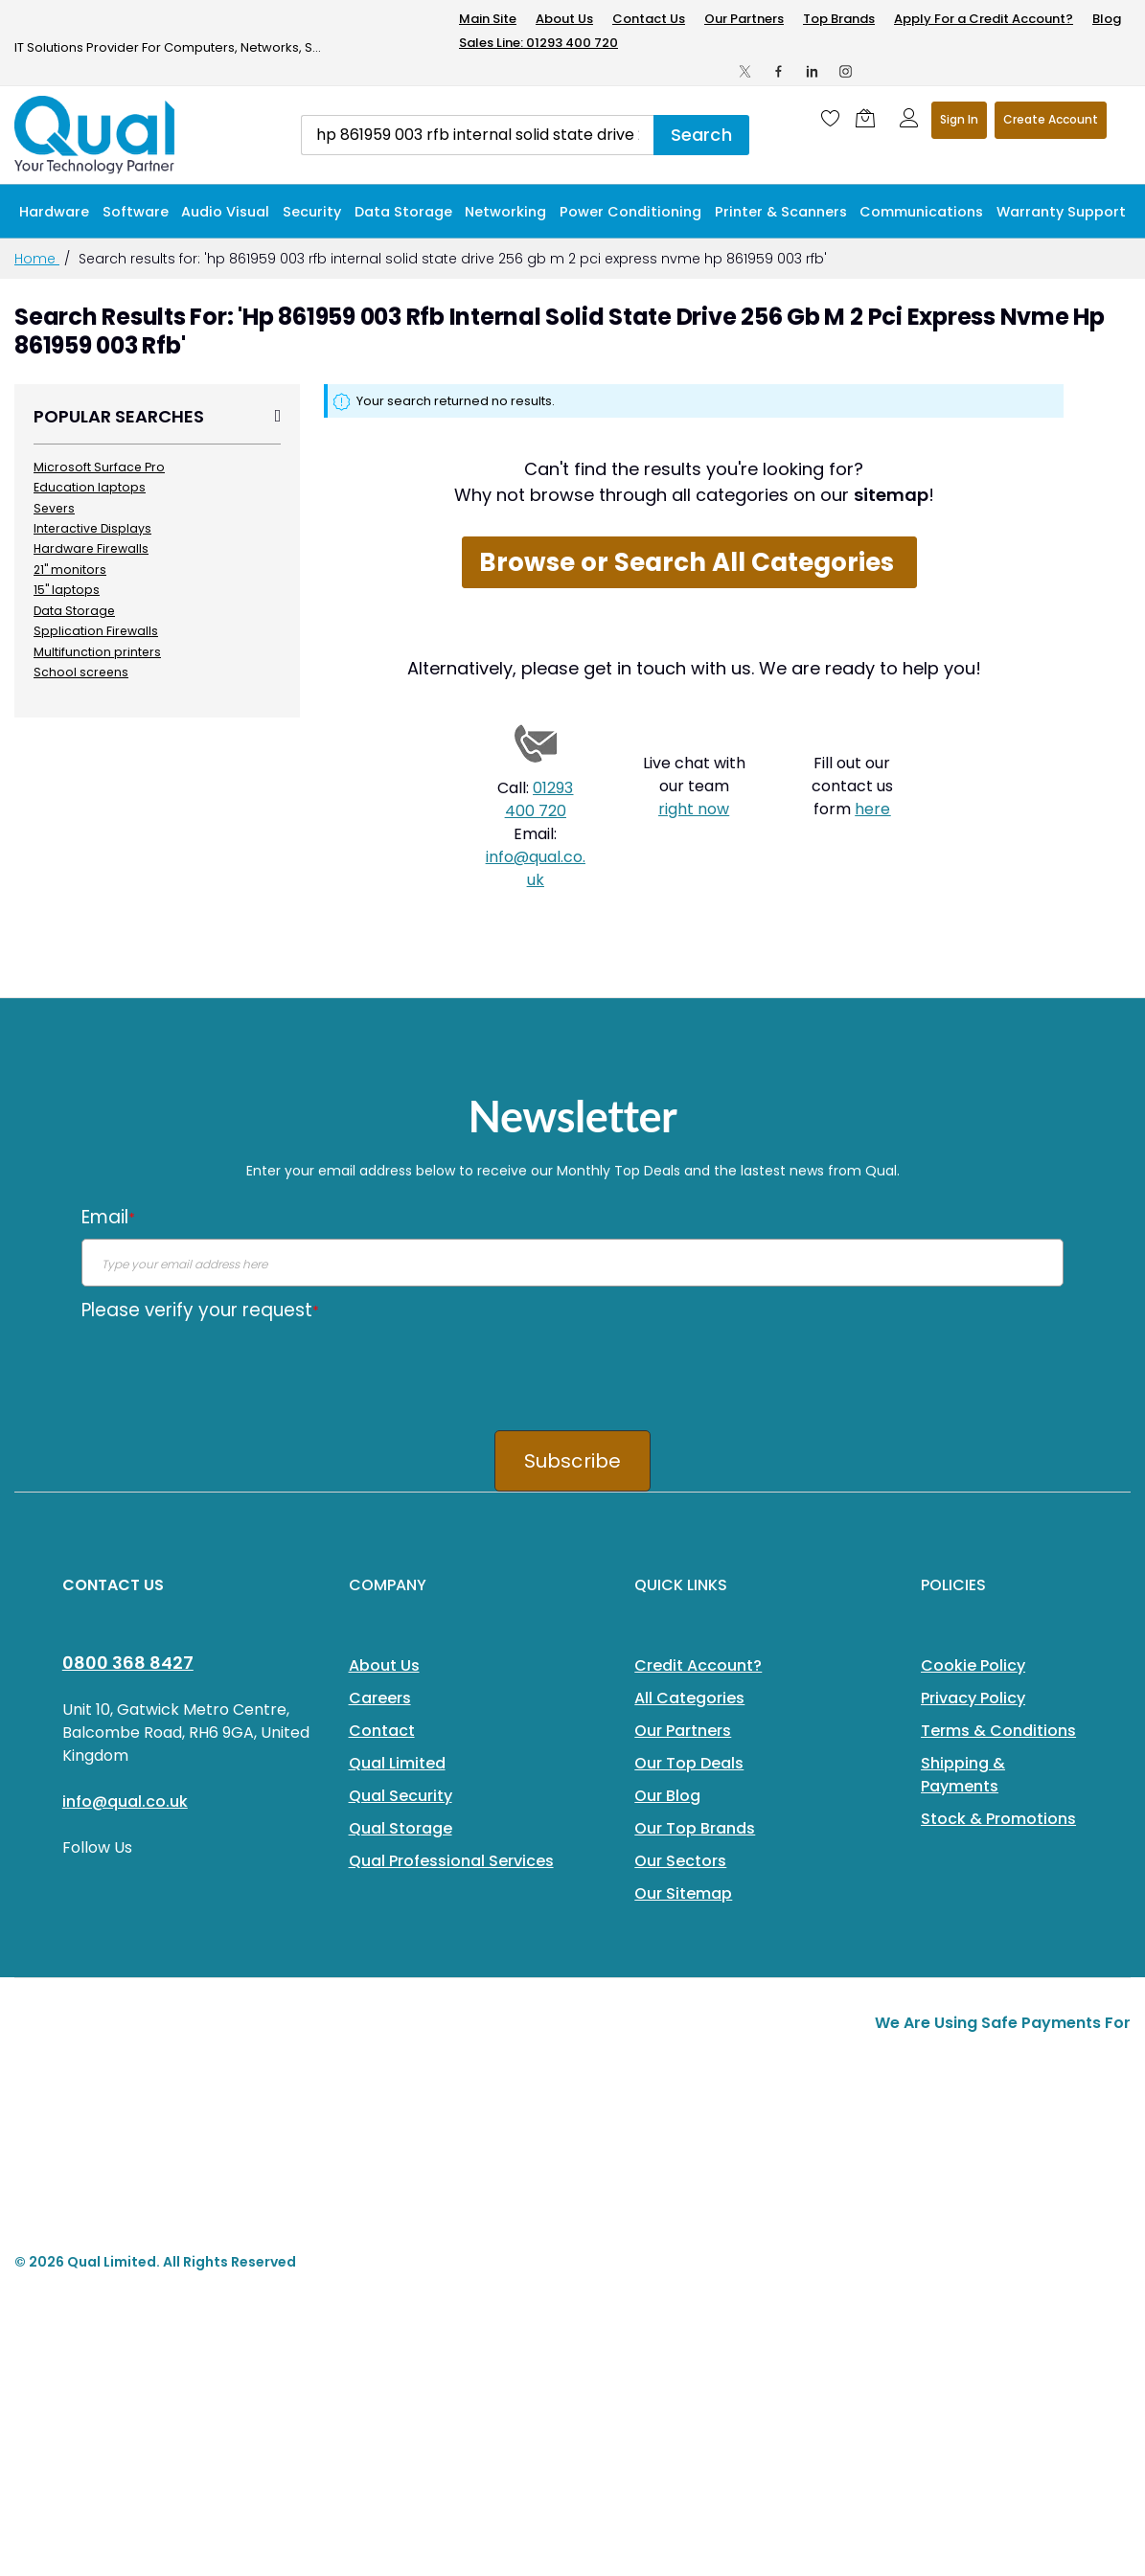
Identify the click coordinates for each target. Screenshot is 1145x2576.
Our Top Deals (689, 1763)
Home (36, 258)
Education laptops (90, 487)
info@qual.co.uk (535, 868)
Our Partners (744, 19)
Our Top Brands (694, 1828)
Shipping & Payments (963, 1774)
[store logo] (95, 135)
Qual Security (400, 1796)
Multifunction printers (97, 652)
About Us (564, 19)
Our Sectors (680, 1861)
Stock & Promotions (998, 1819)
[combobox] (477, 135)
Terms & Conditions (998, 1731)
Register (1051, 120)
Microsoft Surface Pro (99, 467)
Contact (382, 1731)
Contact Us (648, 19)
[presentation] (227, 1369)
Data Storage (74, 611)
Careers (380, 1698)
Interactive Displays (92, 528)
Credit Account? (698, 1665)
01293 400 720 (539, 799)
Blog (1106, 19)
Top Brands (839, 19)
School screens (81, 672)
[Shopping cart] (870, 118)
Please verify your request (200, 1310)
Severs (54, 508)
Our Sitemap (683, 1893)
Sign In (959, 119)
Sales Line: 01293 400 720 (538, 43)
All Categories (689, 1698)
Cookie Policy (973, 1665)
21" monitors (70, 569)
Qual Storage (400, 1828)
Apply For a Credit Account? (983, 19)
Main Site (487, 19)
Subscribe (573, 1461)
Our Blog (667, 1796)
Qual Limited (397, 1763)
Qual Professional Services (451, 1861)
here (872, 809)
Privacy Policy (973, 1698)
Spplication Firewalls (96, 631)
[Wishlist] (830, 118)
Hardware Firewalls (91, 548)
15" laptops (67, 589)
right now (693, 809)
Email (108, 1217)
